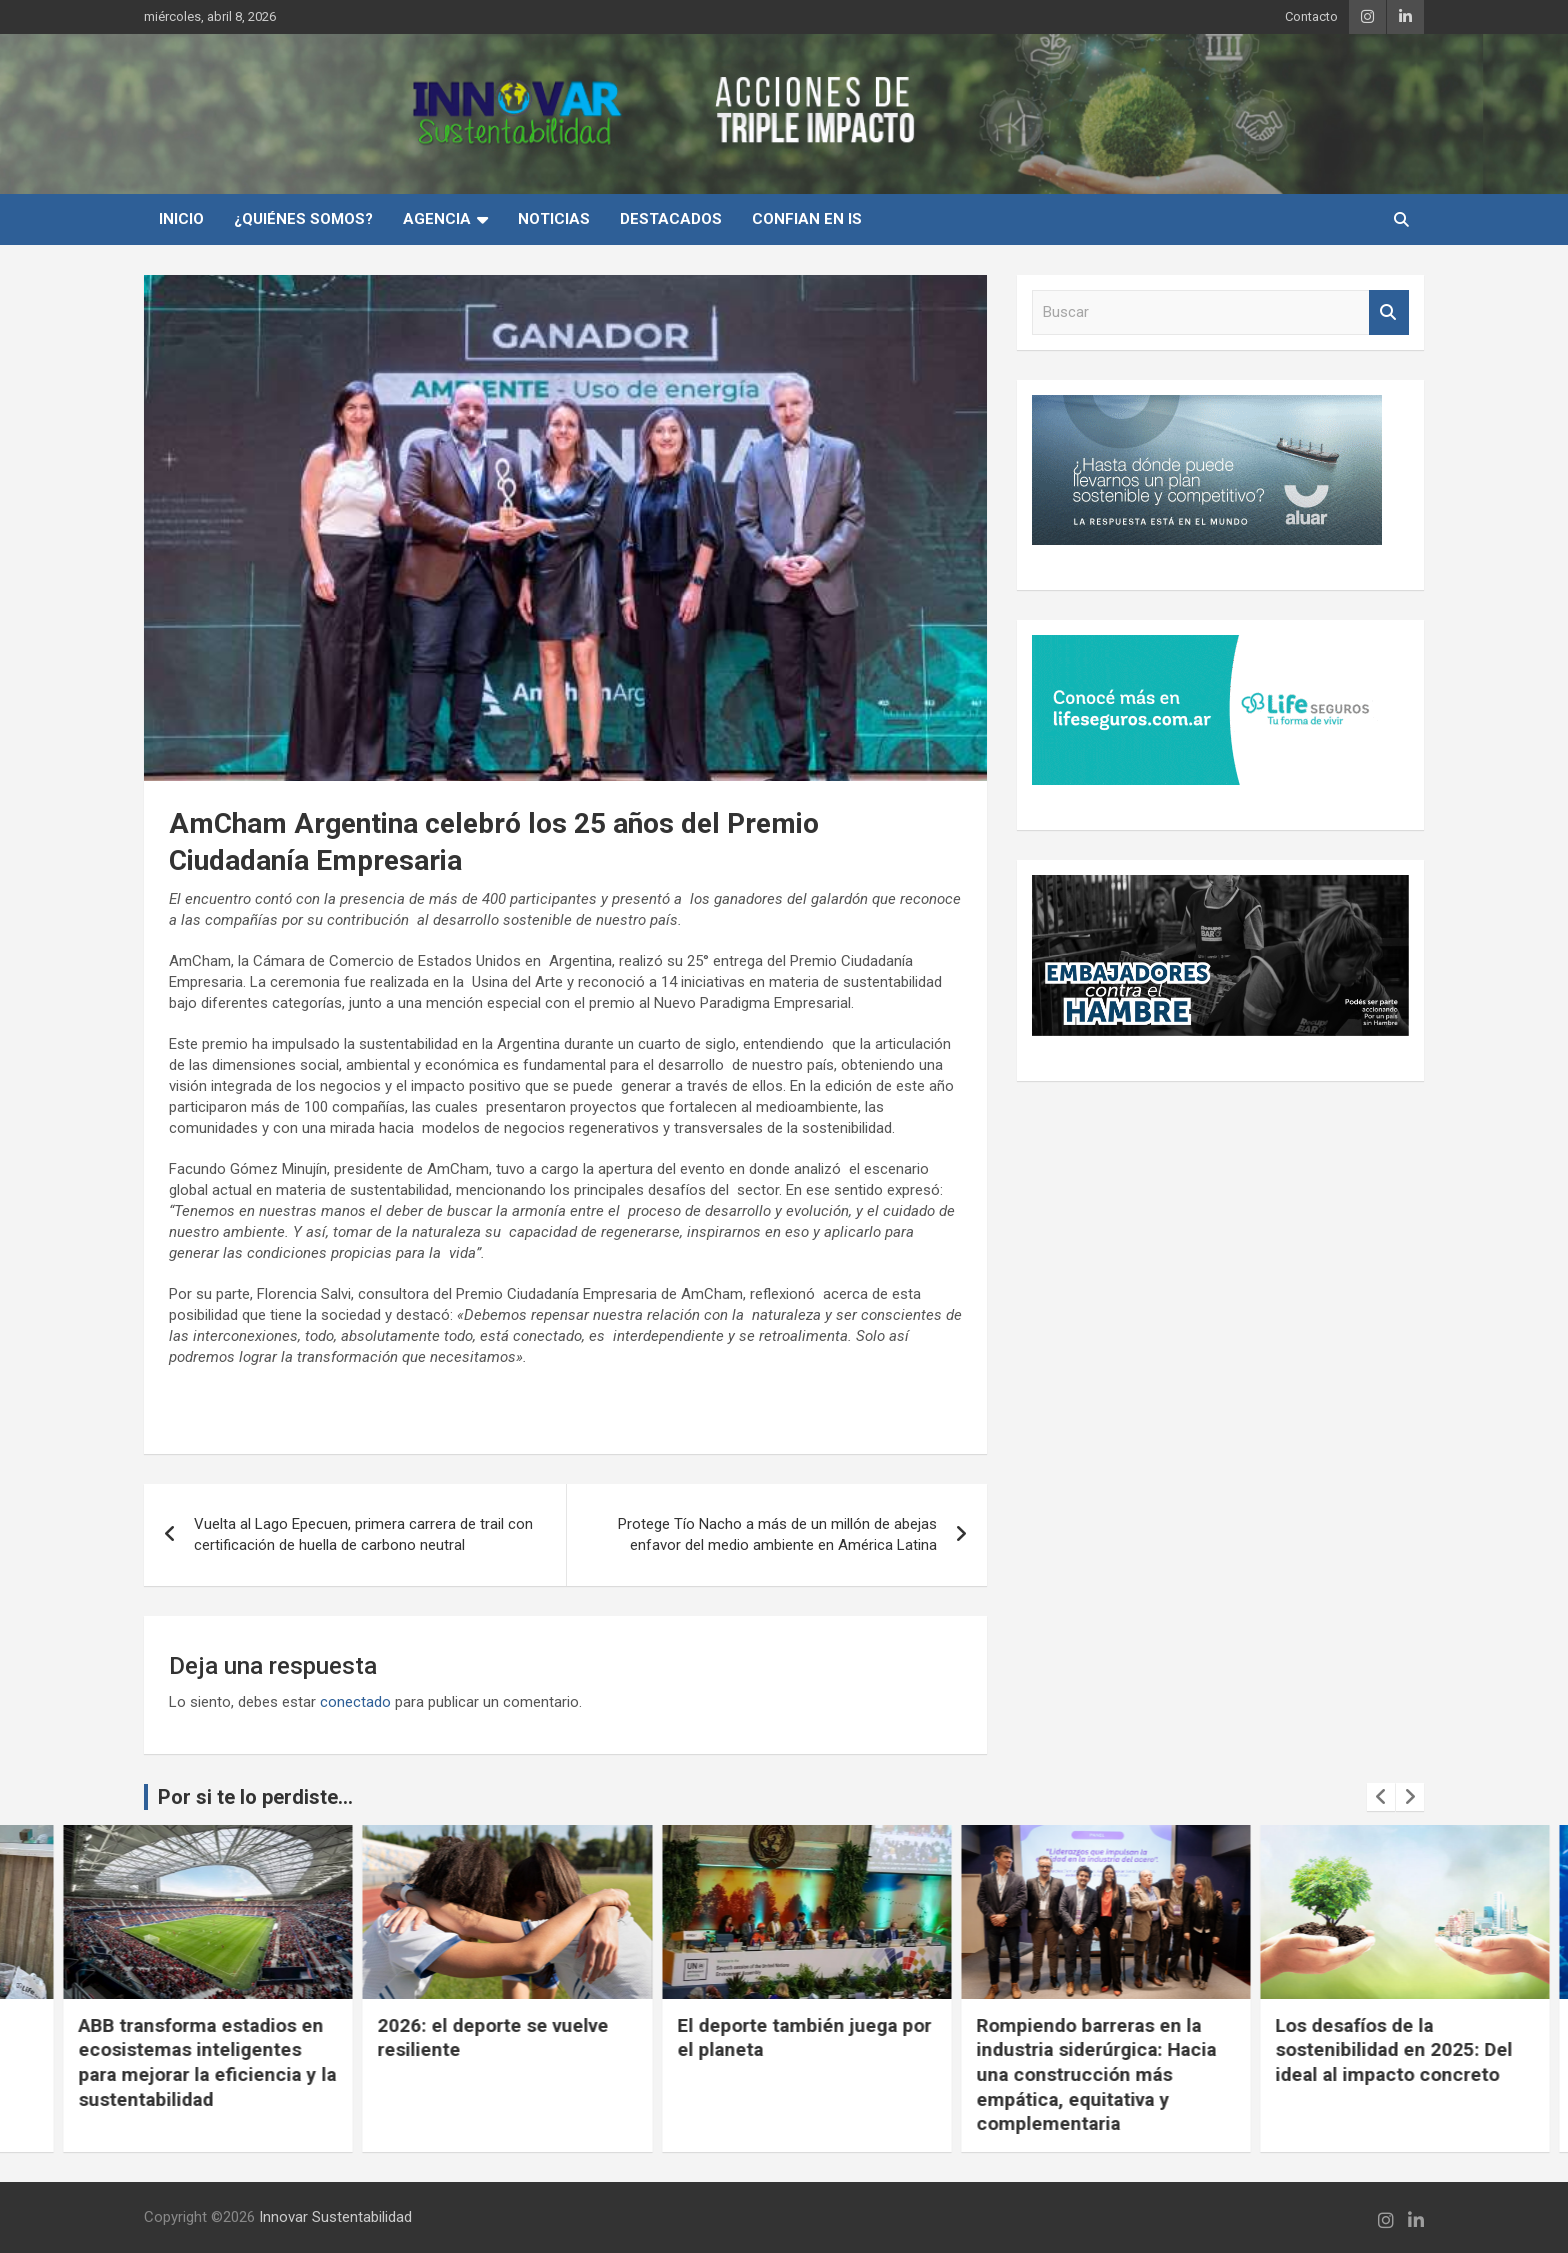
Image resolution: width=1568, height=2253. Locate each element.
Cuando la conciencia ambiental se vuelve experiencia (150, 2050)
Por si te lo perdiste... (255, 1797)
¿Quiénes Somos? (303, 219)
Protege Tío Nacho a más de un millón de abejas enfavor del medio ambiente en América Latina (777, 1534)
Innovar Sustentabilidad (335, 2217)
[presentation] (1381, 1797)
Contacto (1311, 16)
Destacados (671, 219)
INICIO (181, 219)
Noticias (554, 219)
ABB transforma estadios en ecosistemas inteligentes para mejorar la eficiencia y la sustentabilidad (484, 2062)
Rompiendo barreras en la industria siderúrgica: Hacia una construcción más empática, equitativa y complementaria (1373, 2075)
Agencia (437, 219)
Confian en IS (807, 219)
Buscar (1389, 312)
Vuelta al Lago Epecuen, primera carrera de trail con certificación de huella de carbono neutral (363, 1534)
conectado (355, 1702)
